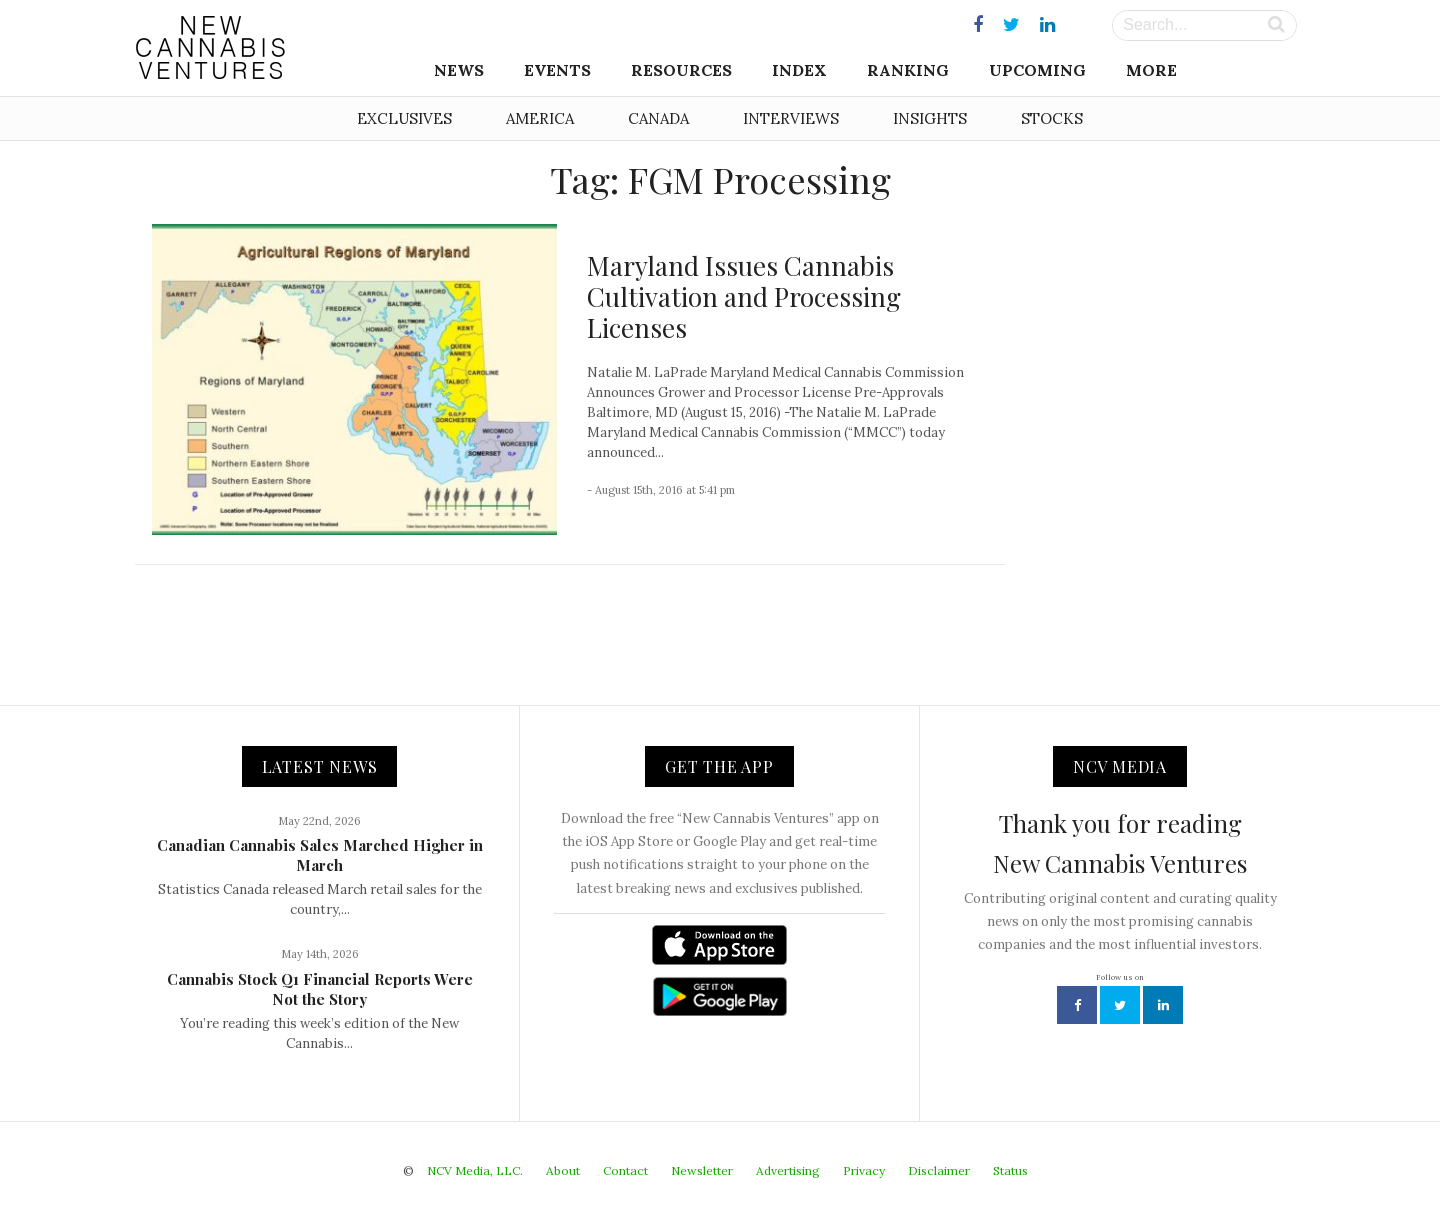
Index (799, 70)
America (540, 118)
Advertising (788, 1170)
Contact (625, 1170)
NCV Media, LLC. (475, 1170)
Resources (681, 70)
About (563, 1170)
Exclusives (404, 118)
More (1151, 70)
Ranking (908, 70)
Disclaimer (939, 1170)
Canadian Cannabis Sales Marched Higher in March (320, 855)
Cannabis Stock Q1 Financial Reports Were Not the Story (320, 989)
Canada (658, 118)
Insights (930, 118)
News (459, 70)
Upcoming (1037, 70)
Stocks (1052, 118)
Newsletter (702, 1170)
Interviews (791, 118)
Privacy (864, 1170)
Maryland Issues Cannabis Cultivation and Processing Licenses (744, 296)
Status (1010, 1170)
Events (557, 70)
